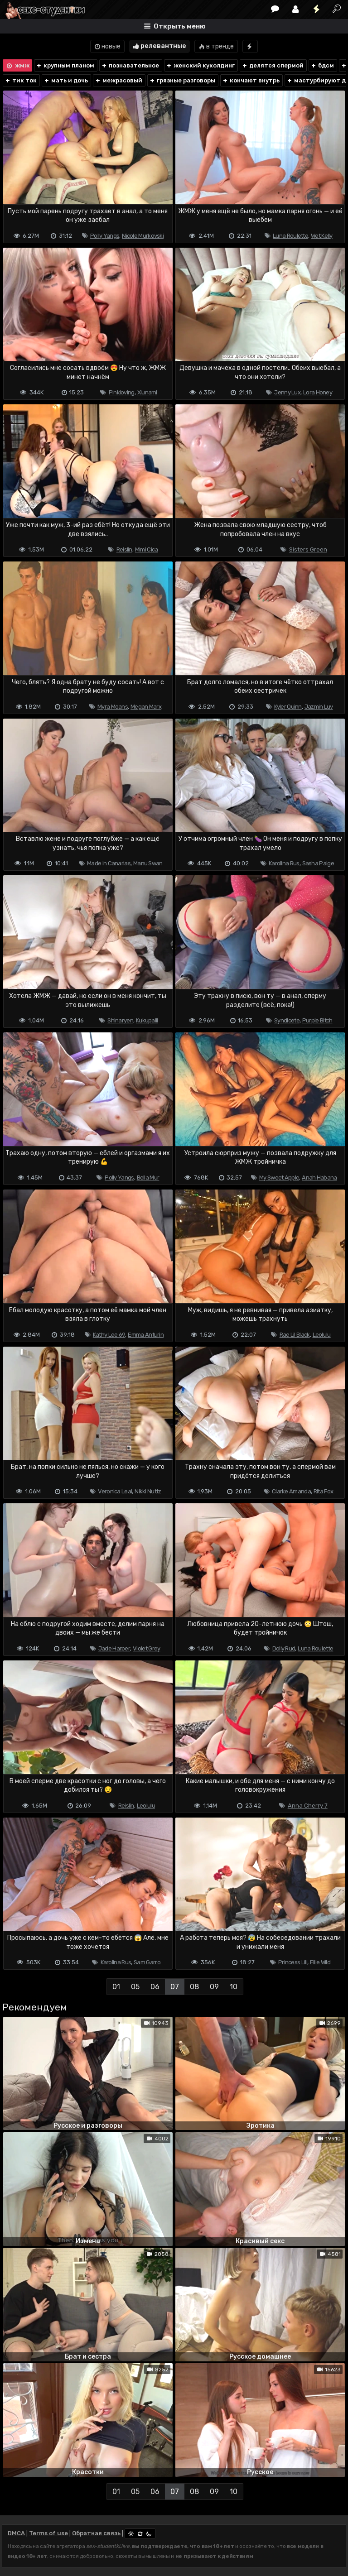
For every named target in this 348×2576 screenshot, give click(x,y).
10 (233, 1986)
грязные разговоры (182, 80)
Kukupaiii (147, 1020)
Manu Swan (148, 863)
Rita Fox (323, 1491)
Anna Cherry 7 (308, 1805)
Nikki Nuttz (148, 1491)
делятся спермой (273, 65)
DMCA (16, 2533)
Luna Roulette (290, 235)
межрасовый (118, 80)
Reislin (124, 549)
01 (116, 1986)
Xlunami (147, 392)
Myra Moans (112, 706)
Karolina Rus (284, 863)
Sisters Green (308, 549)
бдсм (322, 65)
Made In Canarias (108, 863)
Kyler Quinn (287, 706)
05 (135, 1986)
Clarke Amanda (291, 1491)
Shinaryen (120, 1020)
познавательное (130, 65)
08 (194, 1986)
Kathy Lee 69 (109, 1334)
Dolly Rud (283, 1648)
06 (155, 1986)
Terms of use (48, 2533)
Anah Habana (319, 1177)
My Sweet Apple (279, 1177)
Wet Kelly (322, 235)
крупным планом (65, 65)
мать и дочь (66, 80)
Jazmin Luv (318, 706)
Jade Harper (114, 1648)
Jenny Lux (287, 392)
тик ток (21, 80)
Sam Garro (147, 1962)
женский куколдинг (200, 65)
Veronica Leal (115, 1491)
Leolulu (322, 1334)
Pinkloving (122, 392)
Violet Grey (146, 1648)
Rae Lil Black (295, 1334)
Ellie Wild (320, 1962)
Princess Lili (292, 1962)
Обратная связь (96, 2533)
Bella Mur (148, 1177)
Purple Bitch (317, 1020)
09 (214, 1986)
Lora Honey (317, 392)
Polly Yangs (104, 235)
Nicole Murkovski (143, 235)
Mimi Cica (146, 549)
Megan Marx (145, 706)
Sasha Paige (318, 863)
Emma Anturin (146, 1334)
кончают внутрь (251, 80)
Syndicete (287, 1020)
